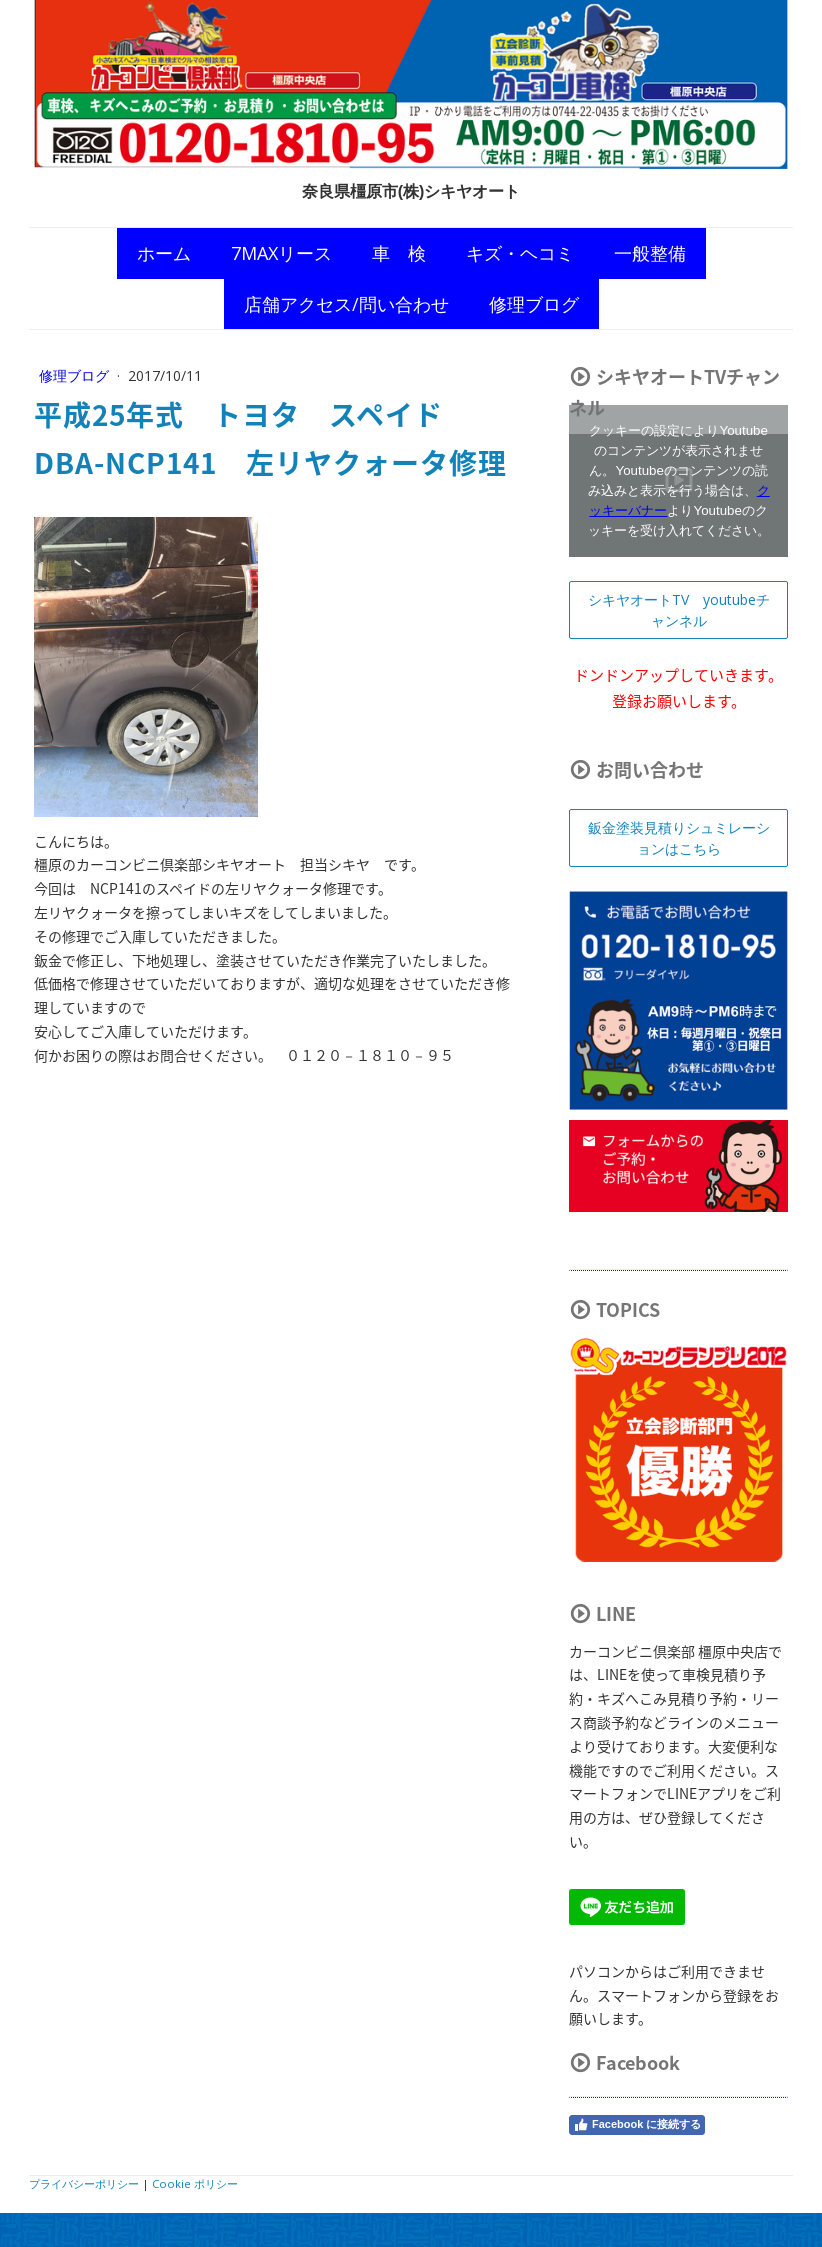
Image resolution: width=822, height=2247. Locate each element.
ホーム (164, 253)
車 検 (399, 253)
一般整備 (650, 253)
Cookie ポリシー (195, 2183)
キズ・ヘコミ (520, 253)
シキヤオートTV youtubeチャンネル (679, 610)
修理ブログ (534, 304)
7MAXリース (281, 253)
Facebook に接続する (637, 2125)
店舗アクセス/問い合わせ (346, 304)
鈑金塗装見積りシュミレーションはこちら (679, 838)
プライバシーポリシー (84, 2183)
